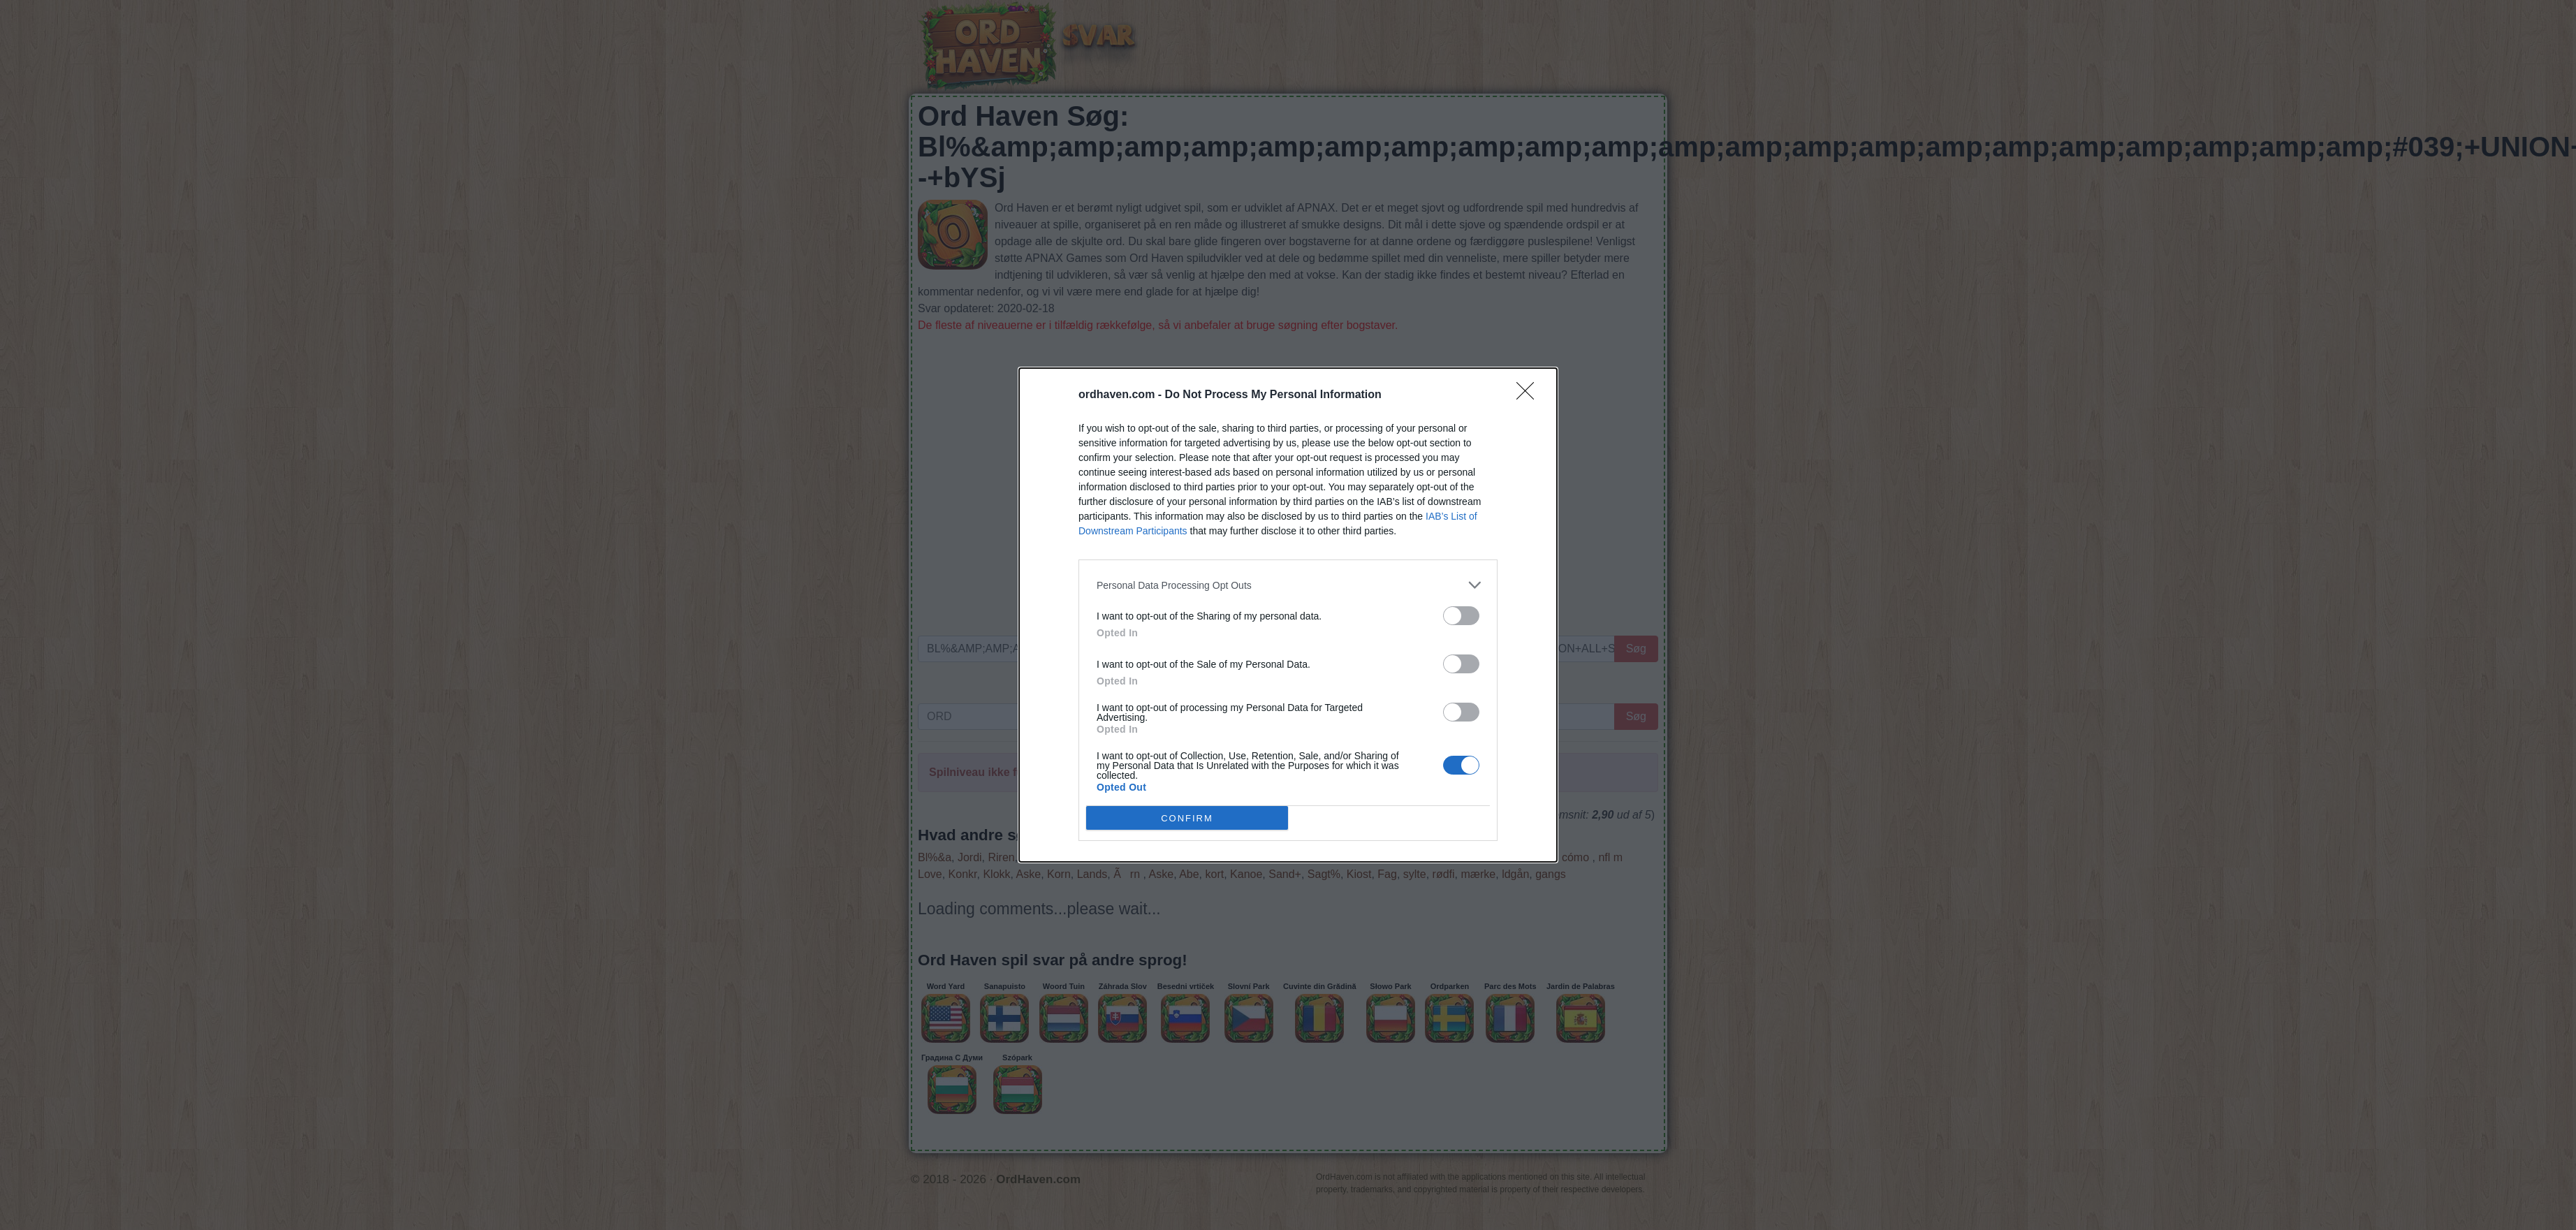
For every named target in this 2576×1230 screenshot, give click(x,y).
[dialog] (1288, 615)
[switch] (1461, 615)
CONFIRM (1187, 817)
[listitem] (1288, 585)
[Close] (1529, 395)
